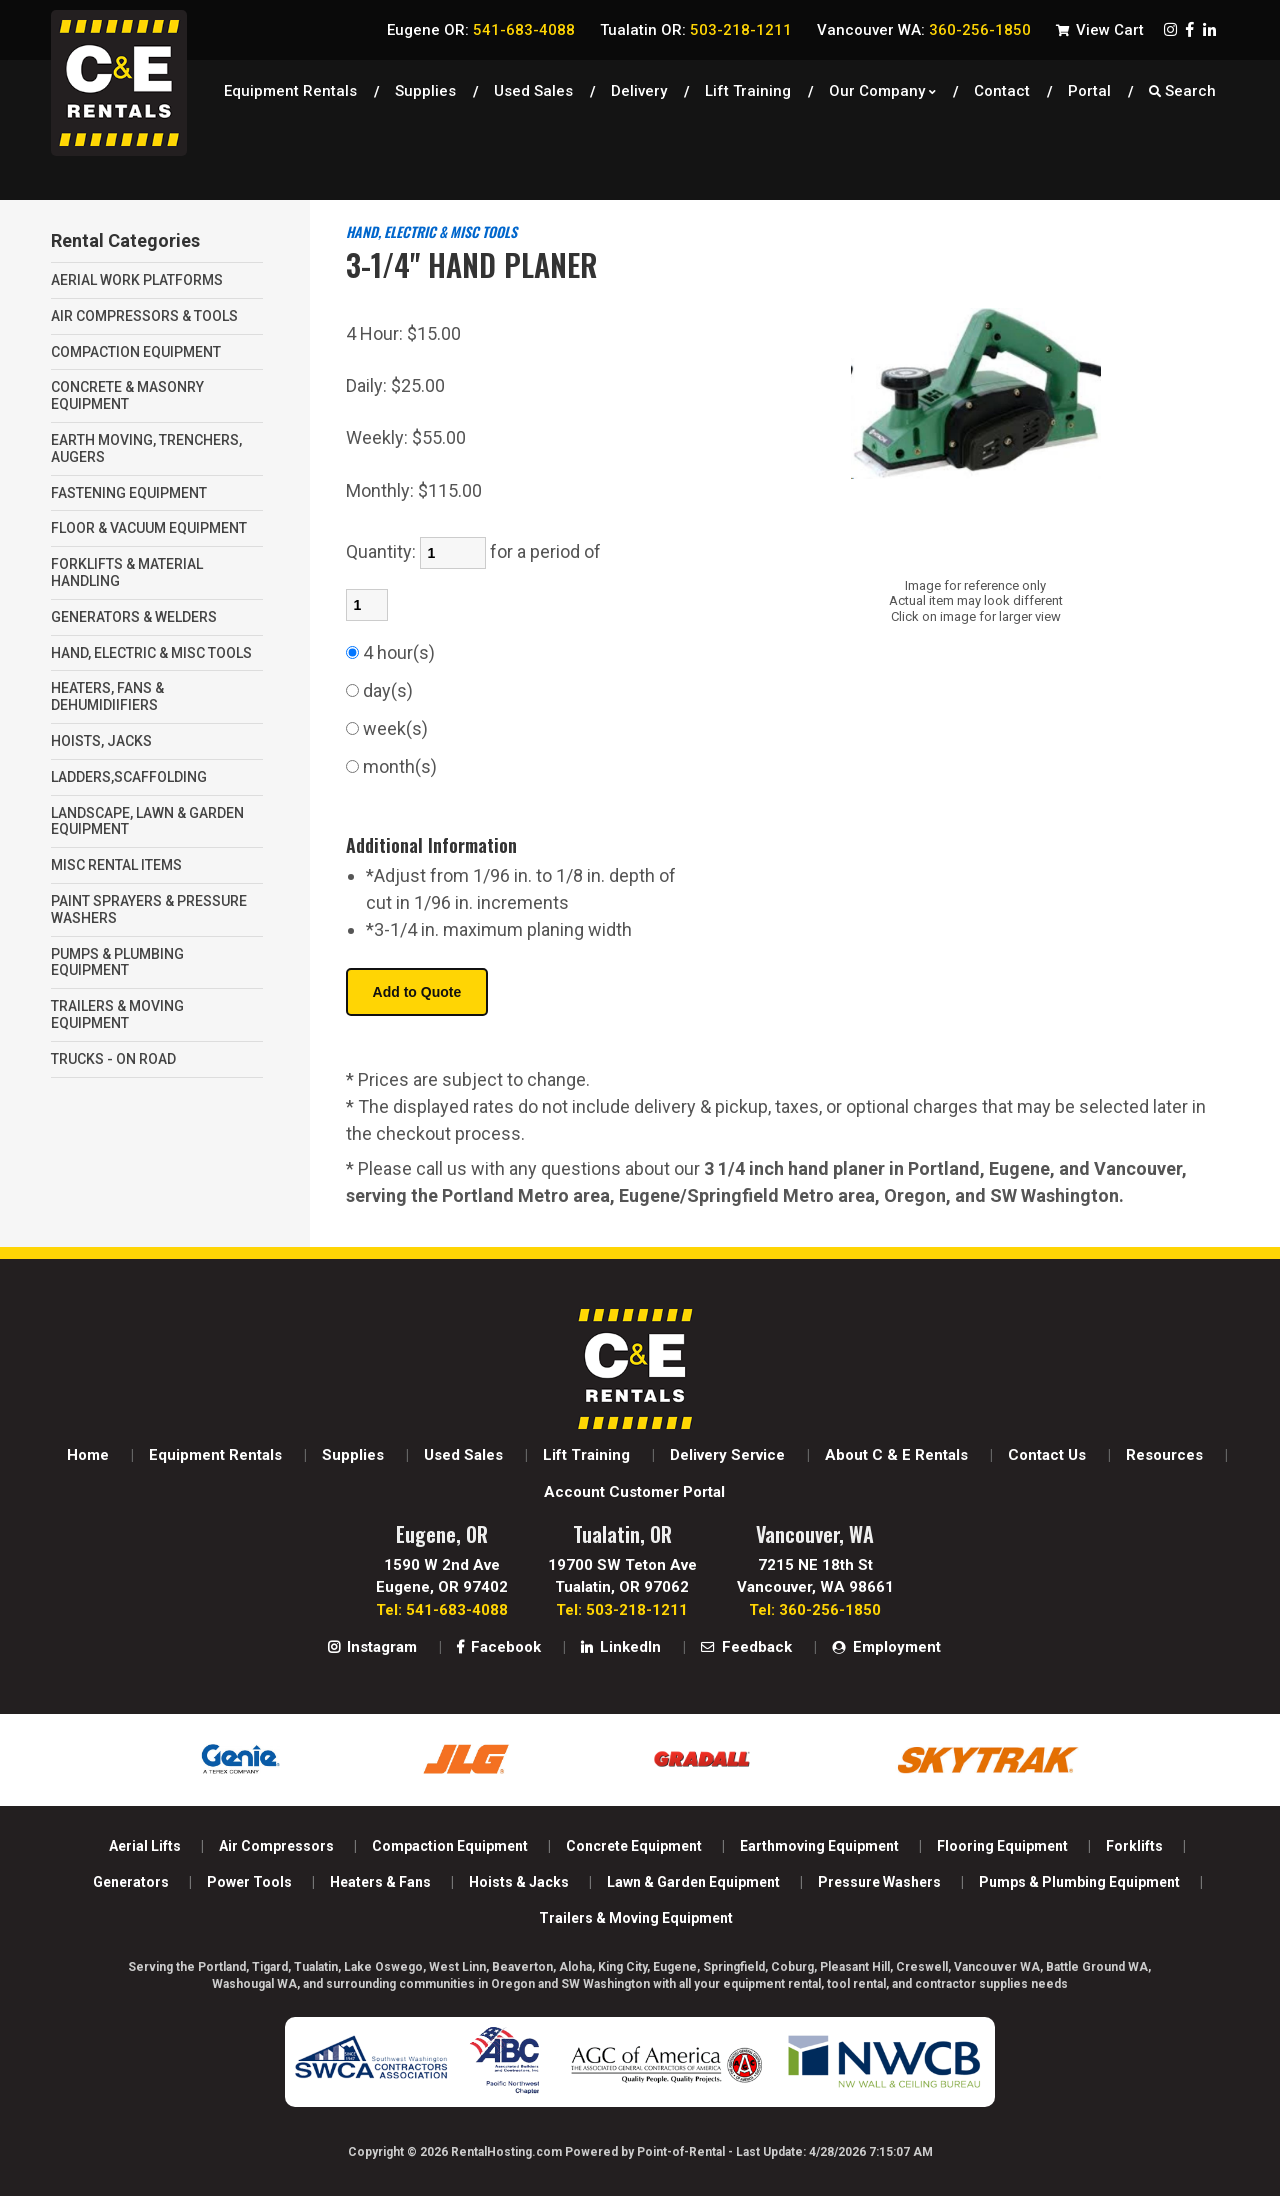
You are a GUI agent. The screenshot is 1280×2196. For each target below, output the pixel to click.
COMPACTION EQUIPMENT (136, 352)
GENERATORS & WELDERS (134, 617)
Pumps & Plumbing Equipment (1079, 1882)
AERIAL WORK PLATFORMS (137, 280)
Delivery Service (727, 1455)
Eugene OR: (481, 30)
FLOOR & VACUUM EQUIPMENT (149, 528)
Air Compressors (276, 1846)
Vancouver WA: (924, 30)
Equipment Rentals (290, 85)
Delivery (639, 85)
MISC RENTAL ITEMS (116, 865)
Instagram (372, 1647)
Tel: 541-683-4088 (442, 1610)
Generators (131, 1882)
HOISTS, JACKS (101, 741)
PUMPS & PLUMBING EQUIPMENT (117, 962)
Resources (1164, 1455)
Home (88, 1455)
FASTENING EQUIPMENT (129, 493)
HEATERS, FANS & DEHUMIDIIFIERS (107, 696)
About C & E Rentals (896, 1455)
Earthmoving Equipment (819, 1846)
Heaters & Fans (380, 1882)
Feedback (746, 1647)
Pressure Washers (879, 1882)
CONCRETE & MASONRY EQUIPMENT (127, 395)
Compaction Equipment (450, 1846)
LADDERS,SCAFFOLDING (129, 777)
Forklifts (1134, 1846)
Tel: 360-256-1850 (815, 1610)
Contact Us (1047, 1455)
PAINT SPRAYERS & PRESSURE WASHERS (149, 909)
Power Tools (249, 1882)
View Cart (1100, 30)
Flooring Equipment (1002, 1846)
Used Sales (463, 1455)
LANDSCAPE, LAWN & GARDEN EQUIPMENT (147, 821)
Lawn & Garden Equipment (693, 1882)
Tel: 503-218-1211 (622, 1610)
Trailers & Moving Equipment (636, 1918)
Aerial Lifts (145, 1846)
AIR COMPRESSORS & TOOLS (144, 316)
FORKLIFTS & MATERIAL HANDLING (127, 572)
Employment (886, 1647)
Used (533, 85)
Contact (1002, 85)
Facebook (499, 1647)
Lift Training (748, 85)
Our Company (882, 85)
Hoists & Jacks (519, 1882)
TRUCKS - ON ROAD (113, 1059)
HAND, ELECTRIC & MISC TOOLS (151, 653)
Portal (1089, 85)
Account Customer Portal (634, 1492)
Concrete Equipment (634, 1846)
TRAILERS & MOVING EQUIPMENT (117, 1014)
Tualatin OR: (696, 30)
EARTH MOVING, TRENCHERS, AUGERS (146, 448)
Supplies (425, 85)
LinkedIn (621, 1647)
